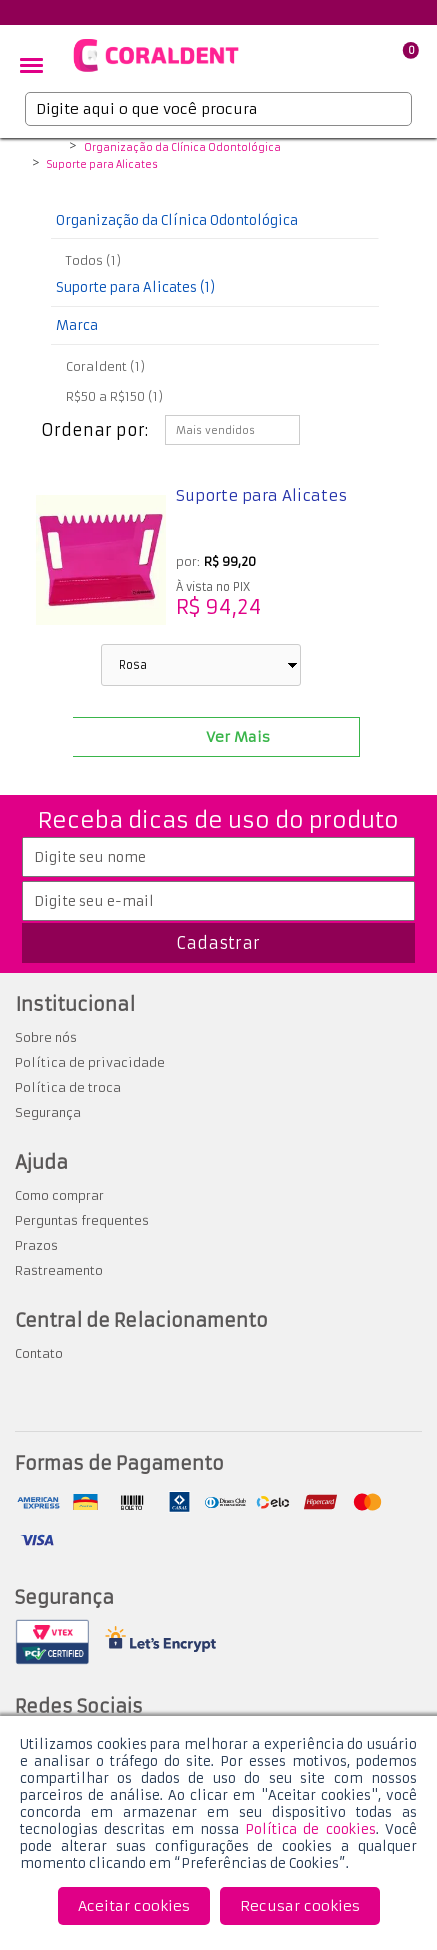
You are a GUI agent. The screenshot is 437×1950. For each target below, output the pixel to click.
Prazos (36, 1245)
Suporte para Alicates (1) (135, 287)
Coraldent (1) (105, 366)
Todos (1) (93, 260)
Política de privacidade (90, 1062)
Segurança (48, 1112)
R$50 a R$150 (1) (114, 396)
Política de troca (68, 1087)
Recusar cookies (300, 1906)
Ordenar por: (94, 430)
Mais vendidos (215, 430)
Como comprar (59, 1195)
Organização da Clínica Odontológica (182, 148)
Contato (39, 1353)
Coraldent (50, 149)
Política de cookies (310, 1829)
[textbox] (218, 109)
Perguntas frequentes (82, 1220)
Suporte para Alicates (102, 165)
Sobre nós (46, 1037)
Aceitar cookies (134, 1906)
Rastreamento (59, 1270)
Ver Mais (238, 737)
